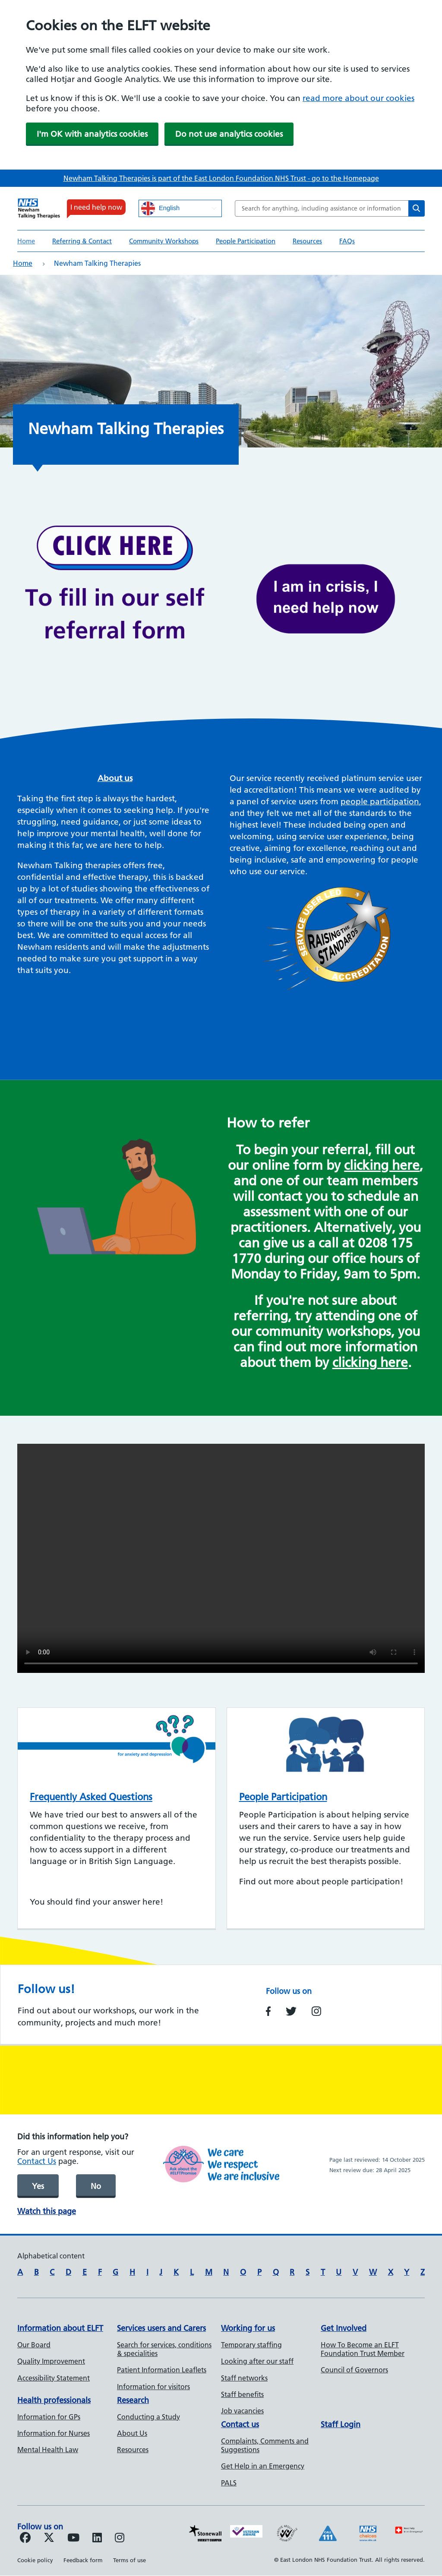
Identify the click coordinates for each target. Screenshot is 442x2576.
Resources (307, 241)
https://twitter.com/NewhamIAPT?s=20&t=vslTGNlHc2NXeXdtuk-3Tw (291, 2011)
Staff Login (340, 2424)
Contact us (240, 2424)
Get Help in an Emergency (262, 2466)
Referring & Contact (82, 241)
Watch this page (46, 2211)
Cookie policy (35, 2560)
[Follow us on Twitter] (49, 2539)
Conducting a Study (148, 2416)
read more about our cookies (358, 98)
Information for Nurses (53, 2433)
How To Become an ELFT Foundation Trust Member (362, 2349)
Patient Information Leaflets (161, 2369)
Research (133, 2400)
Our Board (34, 2344)
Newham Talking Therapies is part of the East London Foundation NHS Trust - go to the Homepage (221, 178)
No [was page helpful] (96, 2186)
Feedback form (83, 2560)
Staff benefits (242, 2394)
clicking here (382, 1165)
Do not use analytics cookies (229, 134)
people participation (380, 801)
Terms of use (129, 2560)
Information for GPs (48, 2416)
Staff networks (244, 2378)
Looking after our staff (257, 2361)
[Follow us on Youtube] (73, 2539)
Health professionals (54, 2400)
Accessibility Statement (53, 2378)
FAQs (347, 241)
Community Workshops (164, 241)
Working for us (248, 2328)
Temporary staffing (251, 2344)
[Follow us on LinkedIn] (97, 2539)
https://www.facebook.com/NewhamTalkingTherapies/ (268, 2011)
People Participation (245, 241)
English (160, 208)
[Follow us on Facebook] (25, 2539)
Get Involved (343, 2328)
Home (26, 241)
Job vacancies (242, 2410)
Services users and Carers (161, 2328)
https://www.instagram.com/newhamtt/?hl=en (316, 2011)
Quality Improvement (51, 2361)
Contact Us (36, 2161)
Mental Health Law (47, 2449)
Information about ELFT (60, 2328)
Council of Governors (354, 2369)
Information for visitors (153, 2386)
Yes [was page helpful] (38, 2186)
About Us (132, 2433)
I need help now (96, 207)
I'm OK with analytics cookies (92, 134)
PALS (229, 2482)
